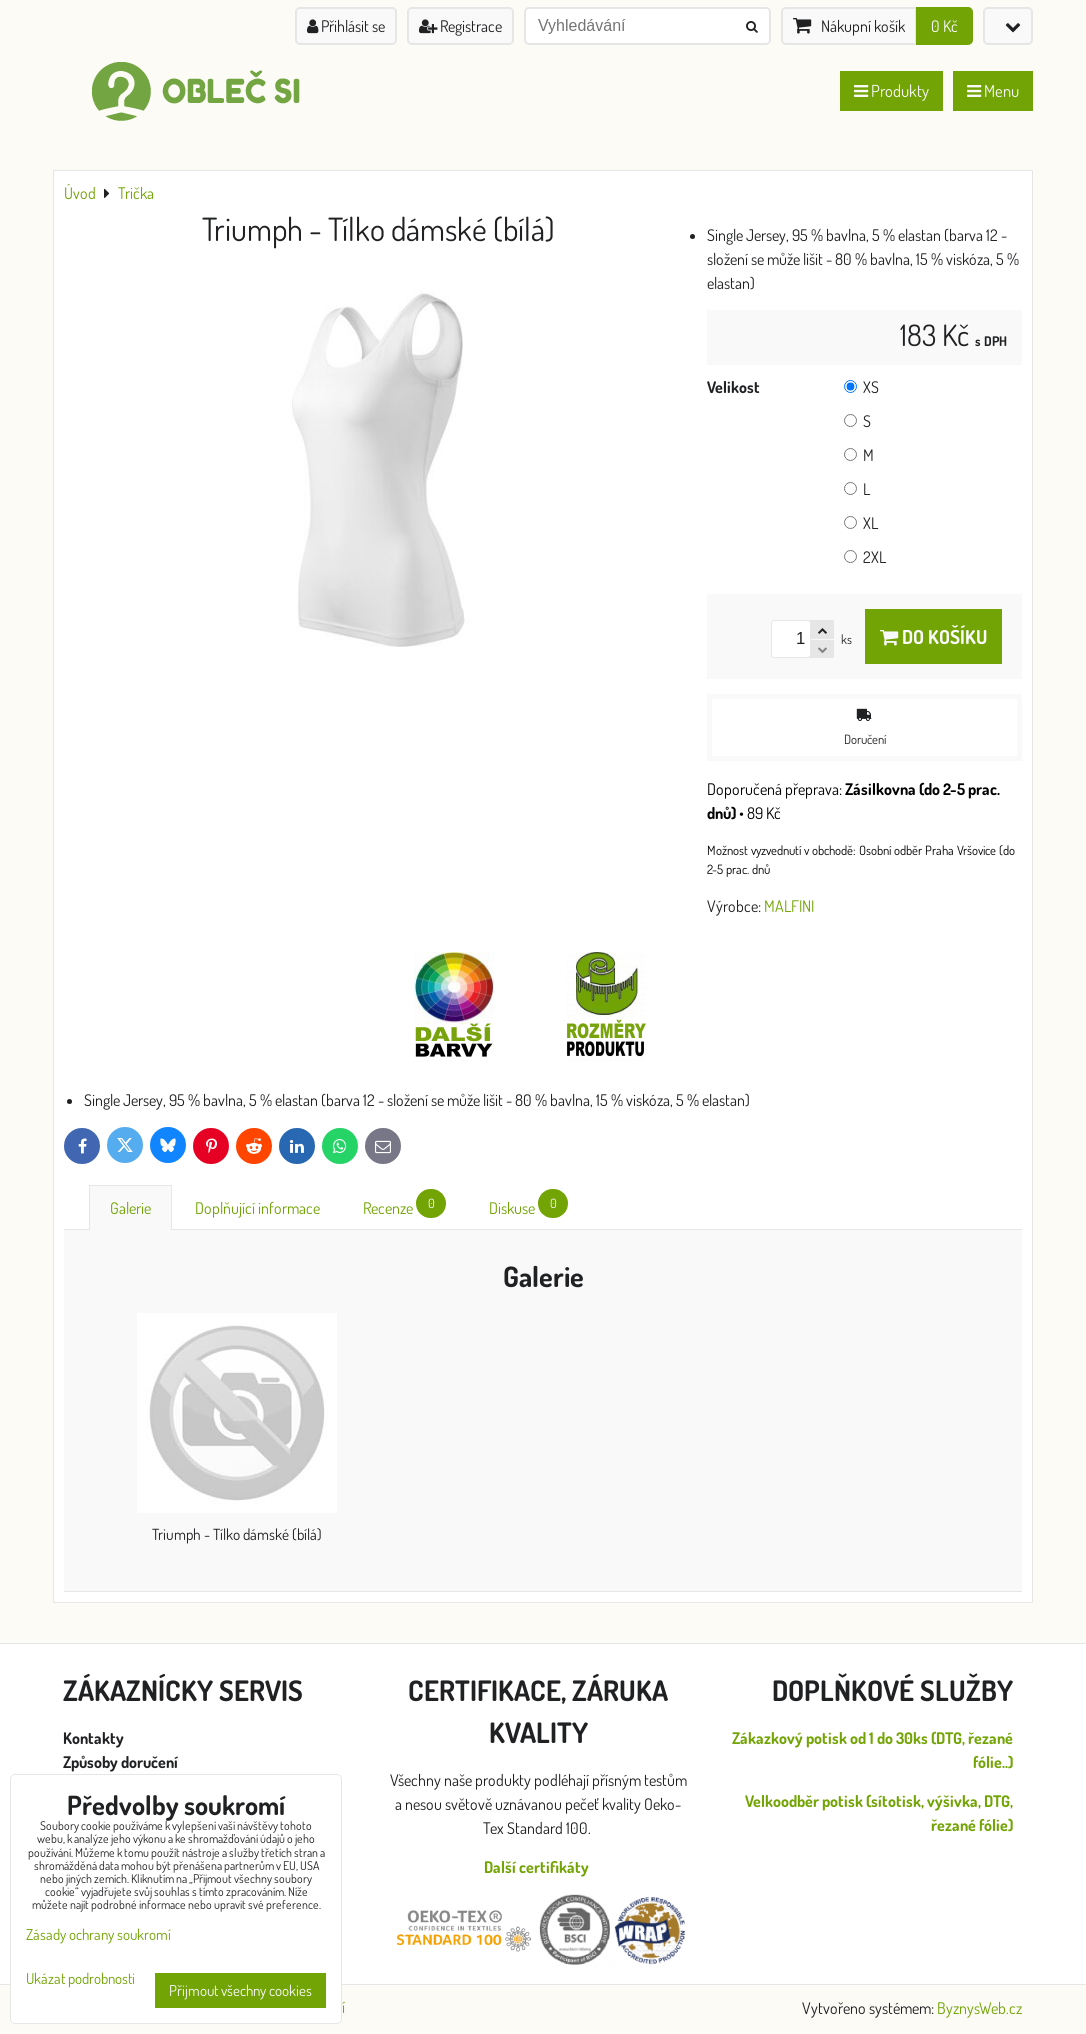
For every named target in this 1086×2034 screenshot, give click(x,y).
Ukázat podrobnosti (80, 1979)
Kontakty (93, 1738)
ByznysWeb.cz (979, 2008)
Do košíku (933, 636)
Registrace (460, 26)
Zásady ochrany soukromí (98, 1934)
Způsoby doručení (122, 1762)
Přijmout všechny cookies (240, 1990)
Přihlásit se (346, 26)
